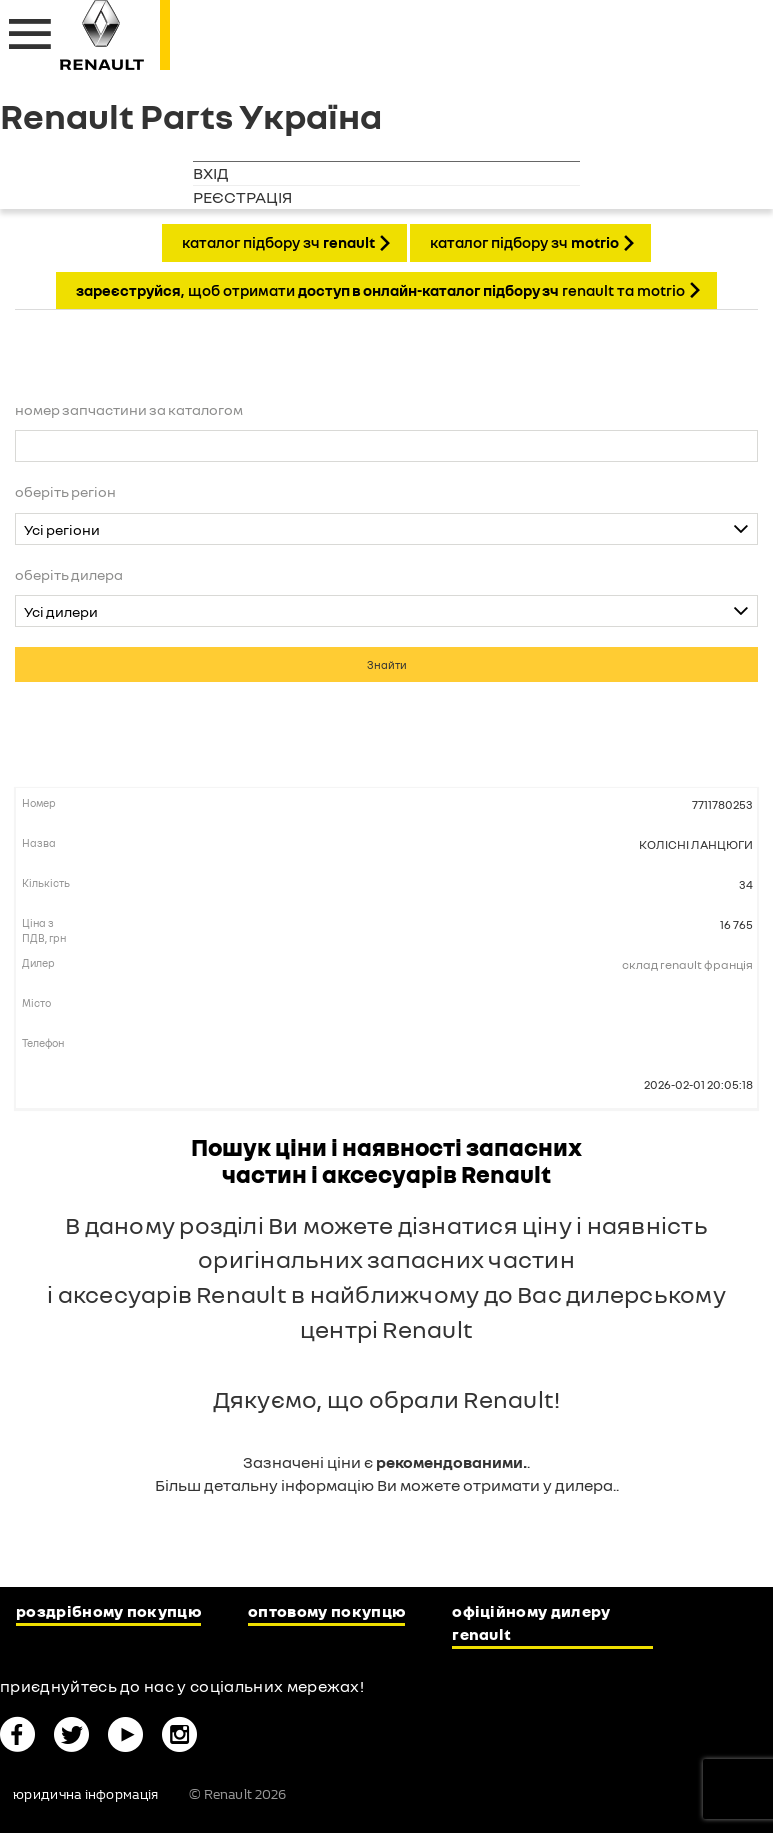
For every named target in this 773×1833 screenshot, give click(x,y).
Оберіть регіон (65, 491)
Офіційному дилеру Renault (531, 1622)
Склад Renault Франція (687, 964)
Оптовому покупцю (326, 1611)
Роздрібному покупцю (108, 1611)
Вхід (210, 173)
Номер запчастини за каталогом (129, 409)
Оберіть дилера (69, 574)
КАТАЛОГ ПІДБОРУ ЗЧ (278, 242)
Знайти (387, 664)
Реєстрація (242, 197)
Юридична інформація (85, 1794)
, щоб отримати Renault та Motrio (380, 290)
